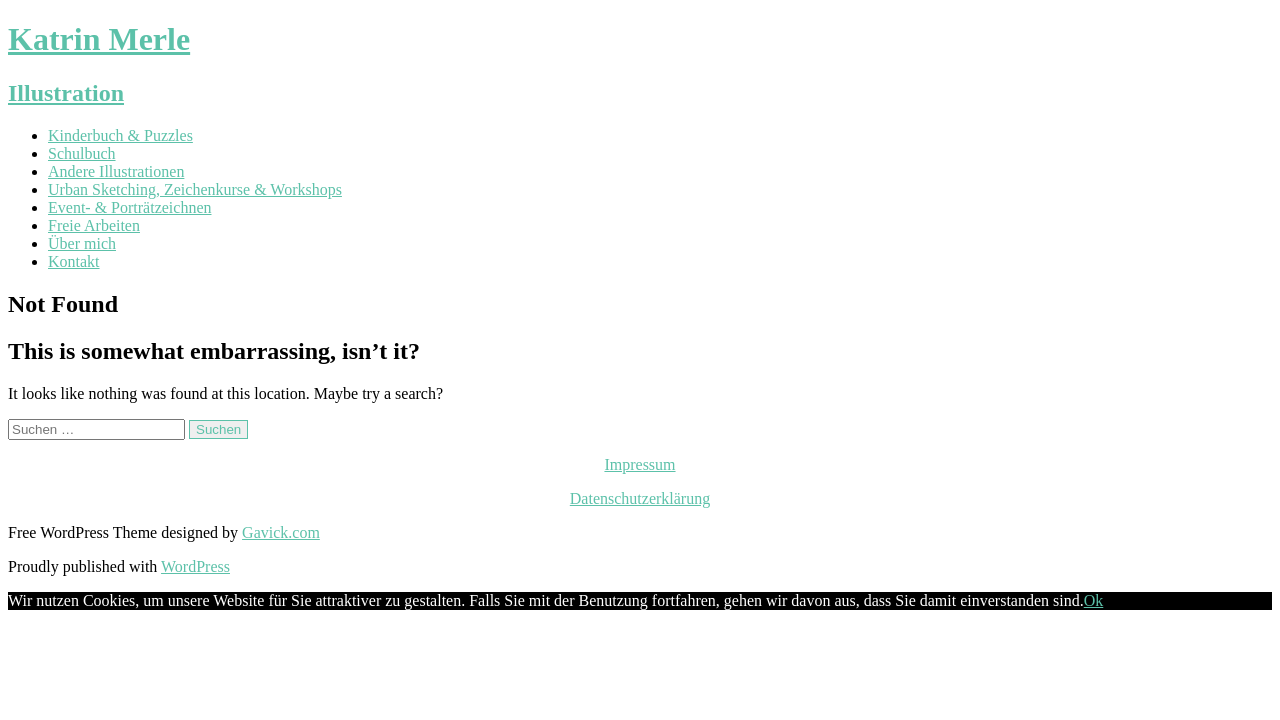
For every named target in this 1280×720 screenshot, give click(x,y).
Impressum (639, 464)
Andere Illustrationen (116, 171)
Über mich (82, 243)
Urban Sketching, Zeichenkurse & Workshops (195, 189)
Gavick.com (281, 532)
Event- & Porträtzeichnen (130, 207)
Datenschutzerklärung (640, 498)
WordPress (195, 566)
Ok (1094, 600)
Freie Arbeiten (94, 225)
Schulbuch (82, 153)
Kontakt (74, 261)
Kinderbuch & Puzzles (120, 135)
